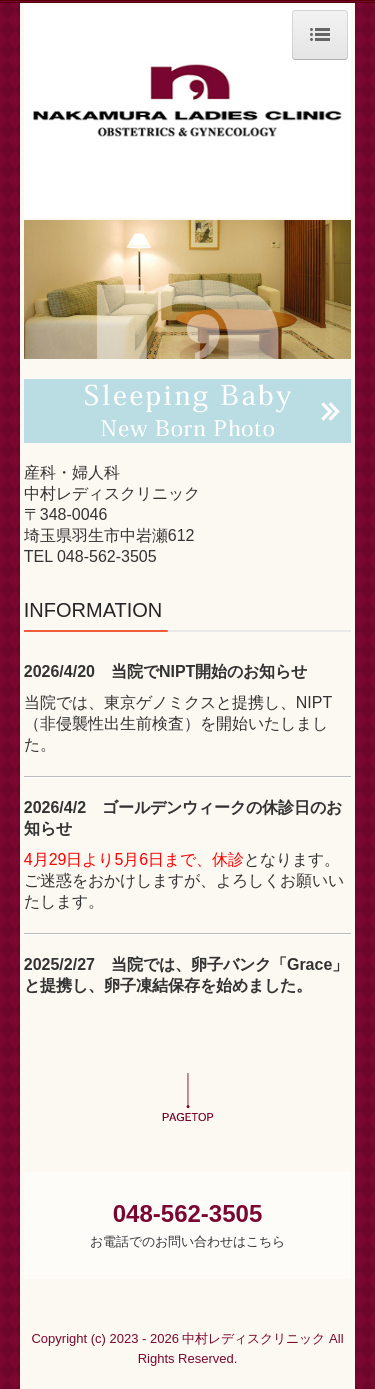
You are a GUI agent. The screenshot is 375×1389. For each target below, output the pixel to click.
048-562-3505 (107, 556)
